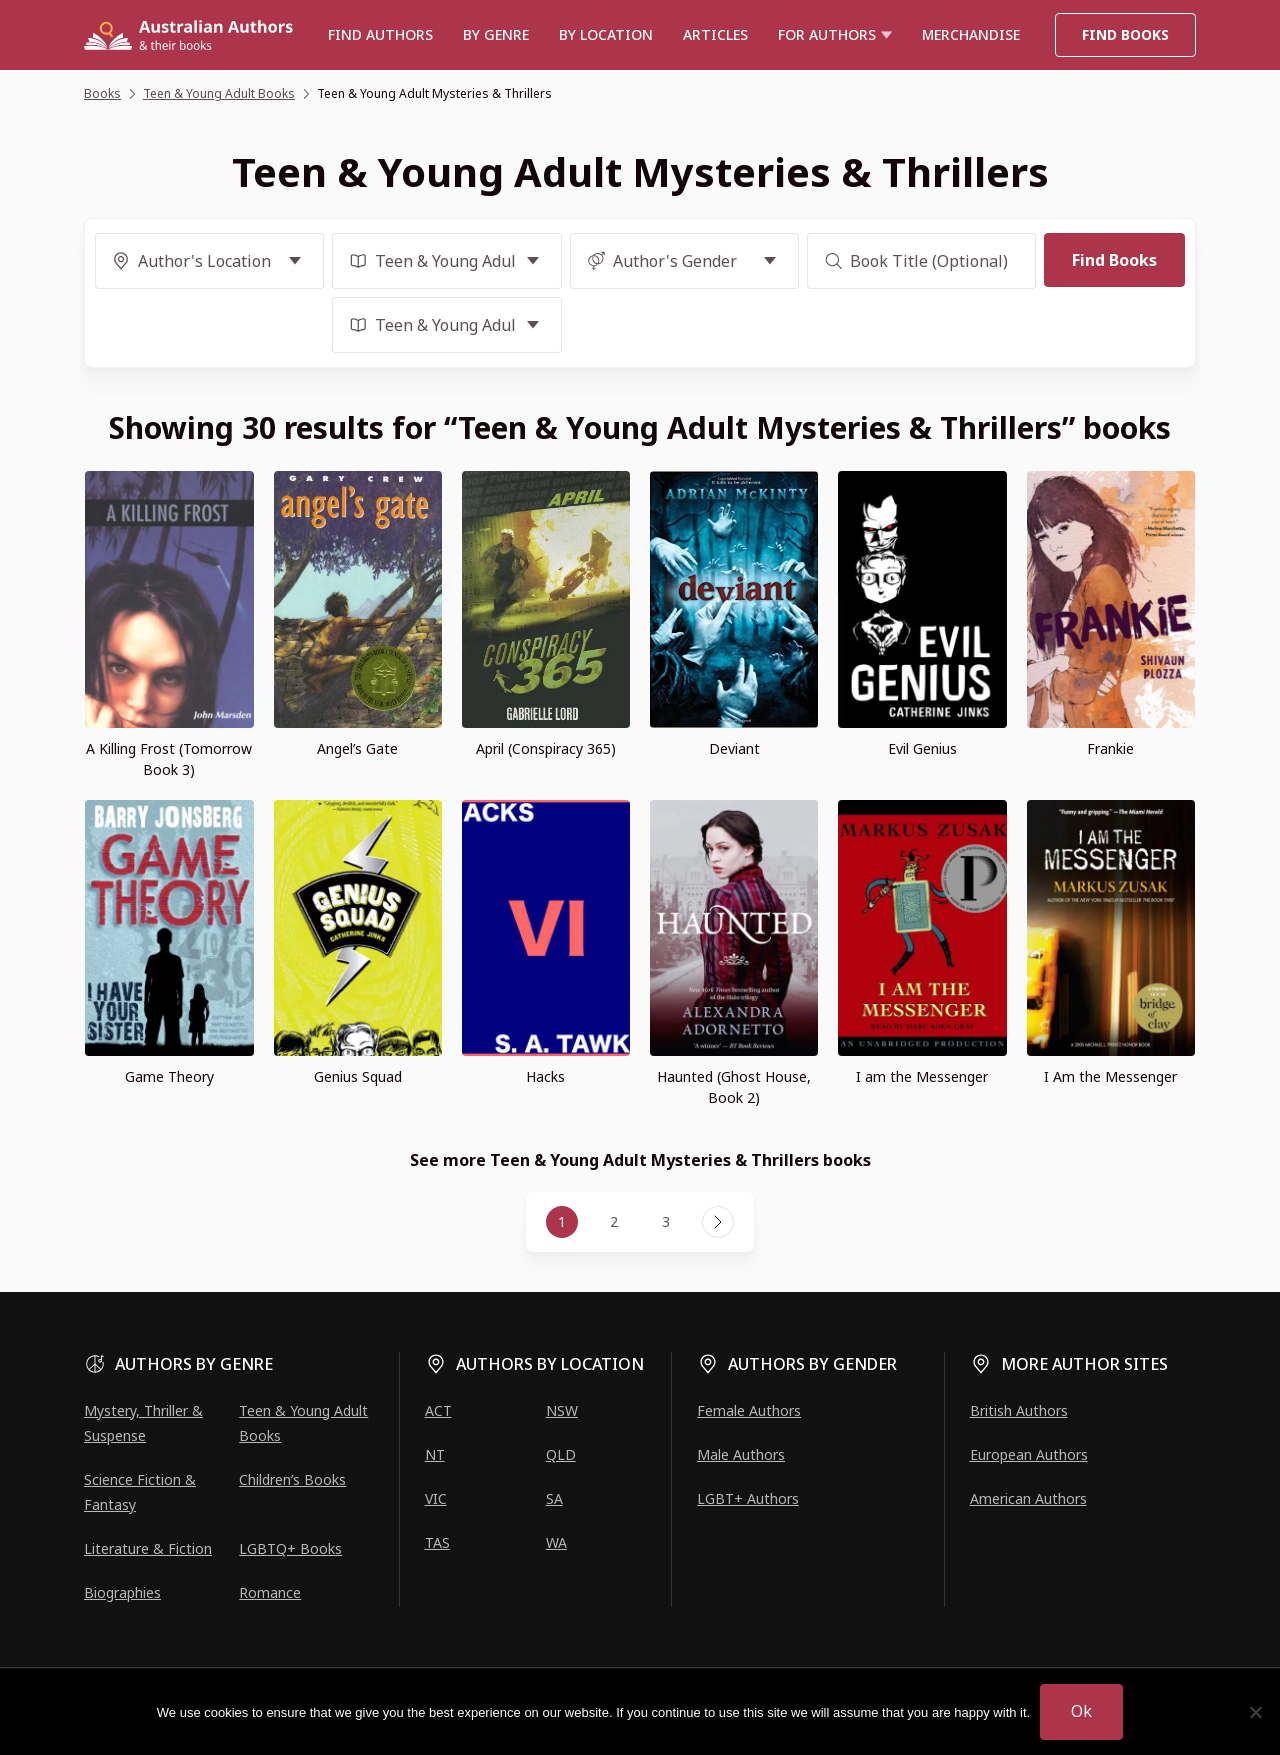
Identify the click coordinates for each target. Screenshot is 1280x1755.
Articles (715, 34)
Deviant (734, 748)
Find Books (1125, 34)
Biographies (122, 1592)
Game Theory (169, 1076)
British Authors (1019, 1410)
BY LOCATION (606, 34)
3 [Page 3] (666, 1221)
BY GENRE (496, 34)
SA (554, 1498)
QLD (561, 1454)
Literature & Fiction (148, 1548)
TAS (437, 1542)
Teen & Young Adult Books (303, 1423)
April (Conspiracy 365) (546, 748)
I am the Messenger (922, 1076)
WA (556, 1542)
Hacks (545, 1076)
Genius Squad (358, 1076)
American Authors (1028, 1498)
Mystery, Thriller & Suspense (143, 1423)
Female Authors (749, 1410)
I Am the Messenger (1110, 1076)
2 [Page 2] (614, 1221)
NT (435, 1454)
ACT (438, 1410)
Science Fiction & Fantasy (140, 1492)
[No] (1255, 1712)
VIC (436, 1498)
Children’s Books (292, 1479)
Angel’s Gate (357, 748)
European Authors (1029, 1454)
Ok (1081, 1711)
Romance (270, 1592)
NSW (562, 1410)
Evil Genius (922, 748)
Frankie (1110, 748)
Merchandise (971, 34)
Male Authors (741, 1454)
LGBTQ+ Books (290, 1548)
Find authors (380, 34)
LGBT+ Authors (748, 1498)
